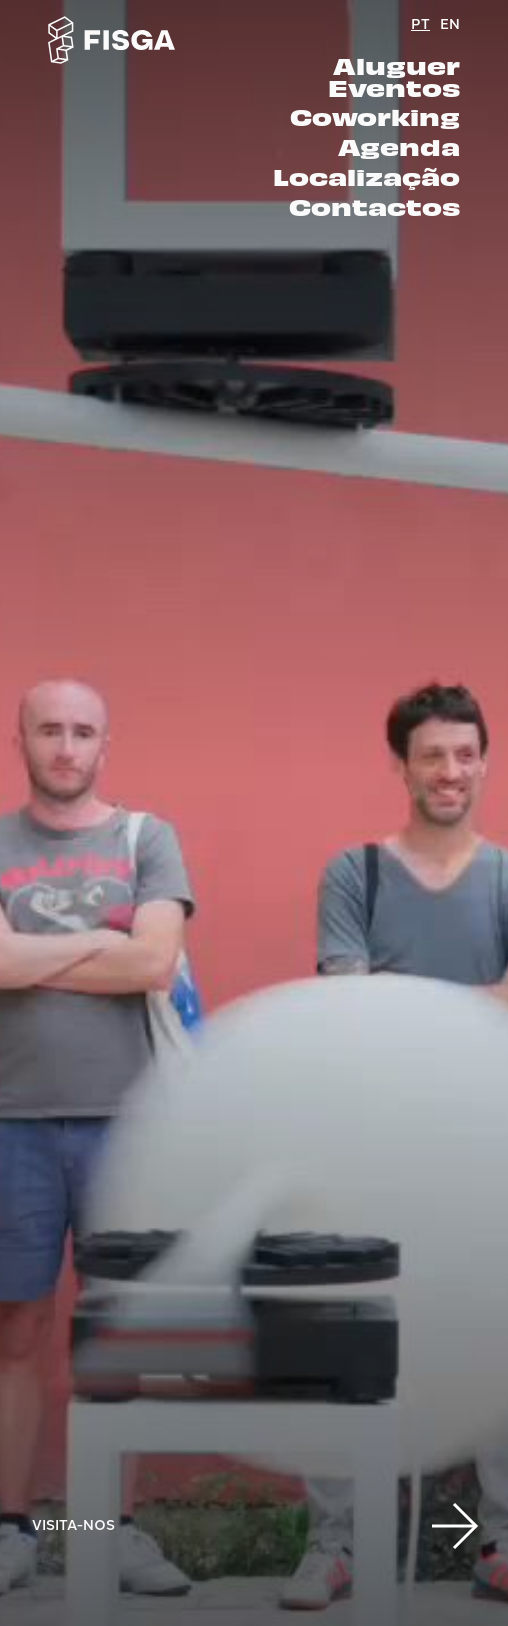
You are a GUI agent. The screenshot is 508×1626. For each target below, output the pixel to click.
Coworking (375, 117)
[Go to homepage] (112, 40)
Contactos (374, 207)
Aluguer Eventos (394, 77)
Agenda (399, 147)
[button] (454, 1524)
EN (450, 23)
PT (420, 23)
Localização (366, 177)
